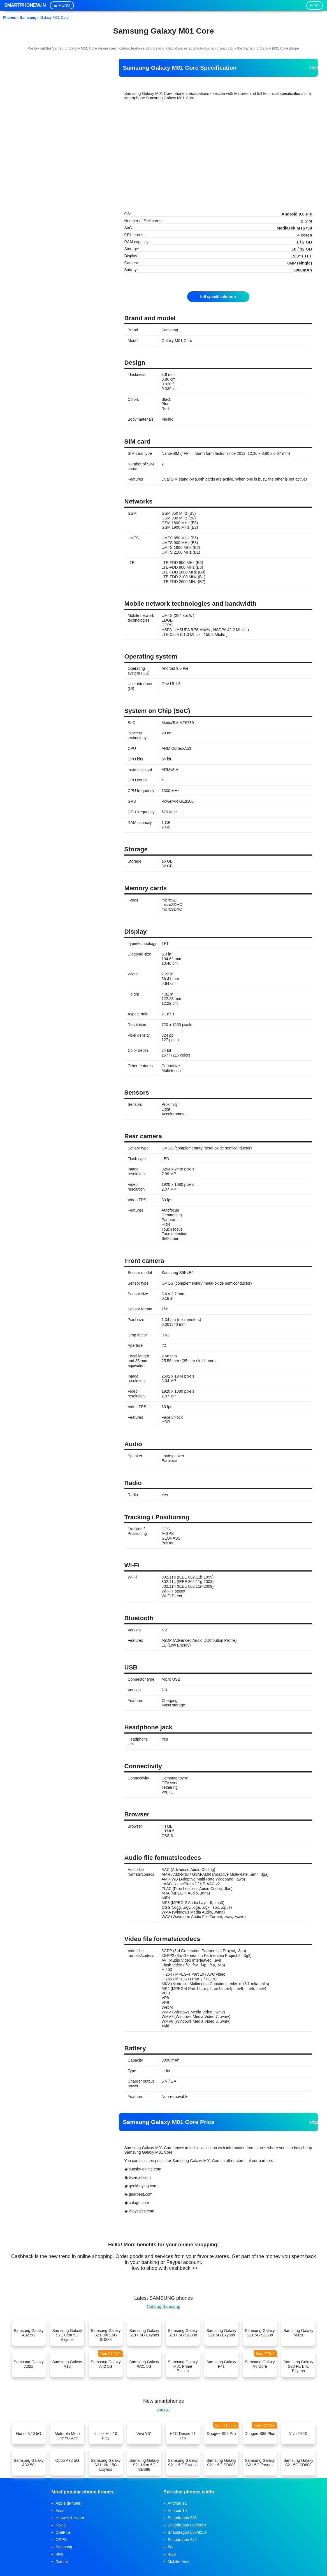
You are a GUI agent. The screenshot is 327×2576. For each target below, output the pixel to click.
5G (170, 2547)
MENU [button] (64, 5)
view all (163, 2409)
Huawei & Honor (70, 2518)
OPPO (61, 2539)
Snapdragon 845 (182, 2539)
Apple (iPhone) (69, 2503)
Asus (60, 2510)
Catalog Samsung (163, 2306)
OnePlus (63, 2532)
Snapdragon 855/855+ (187, 2532)
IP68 (172, 2554)
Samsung (64, 2547)
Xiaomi (62, 2561)
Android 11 (177, 2503)
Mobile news (179, 2561)
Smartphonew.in (25, 5)
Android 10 (177, 2510)
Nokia (61, 2525)
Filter (314, 5)
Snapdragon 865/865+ (187, 2525)
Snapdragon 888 (182, 2518)
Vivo (59, 2554)
